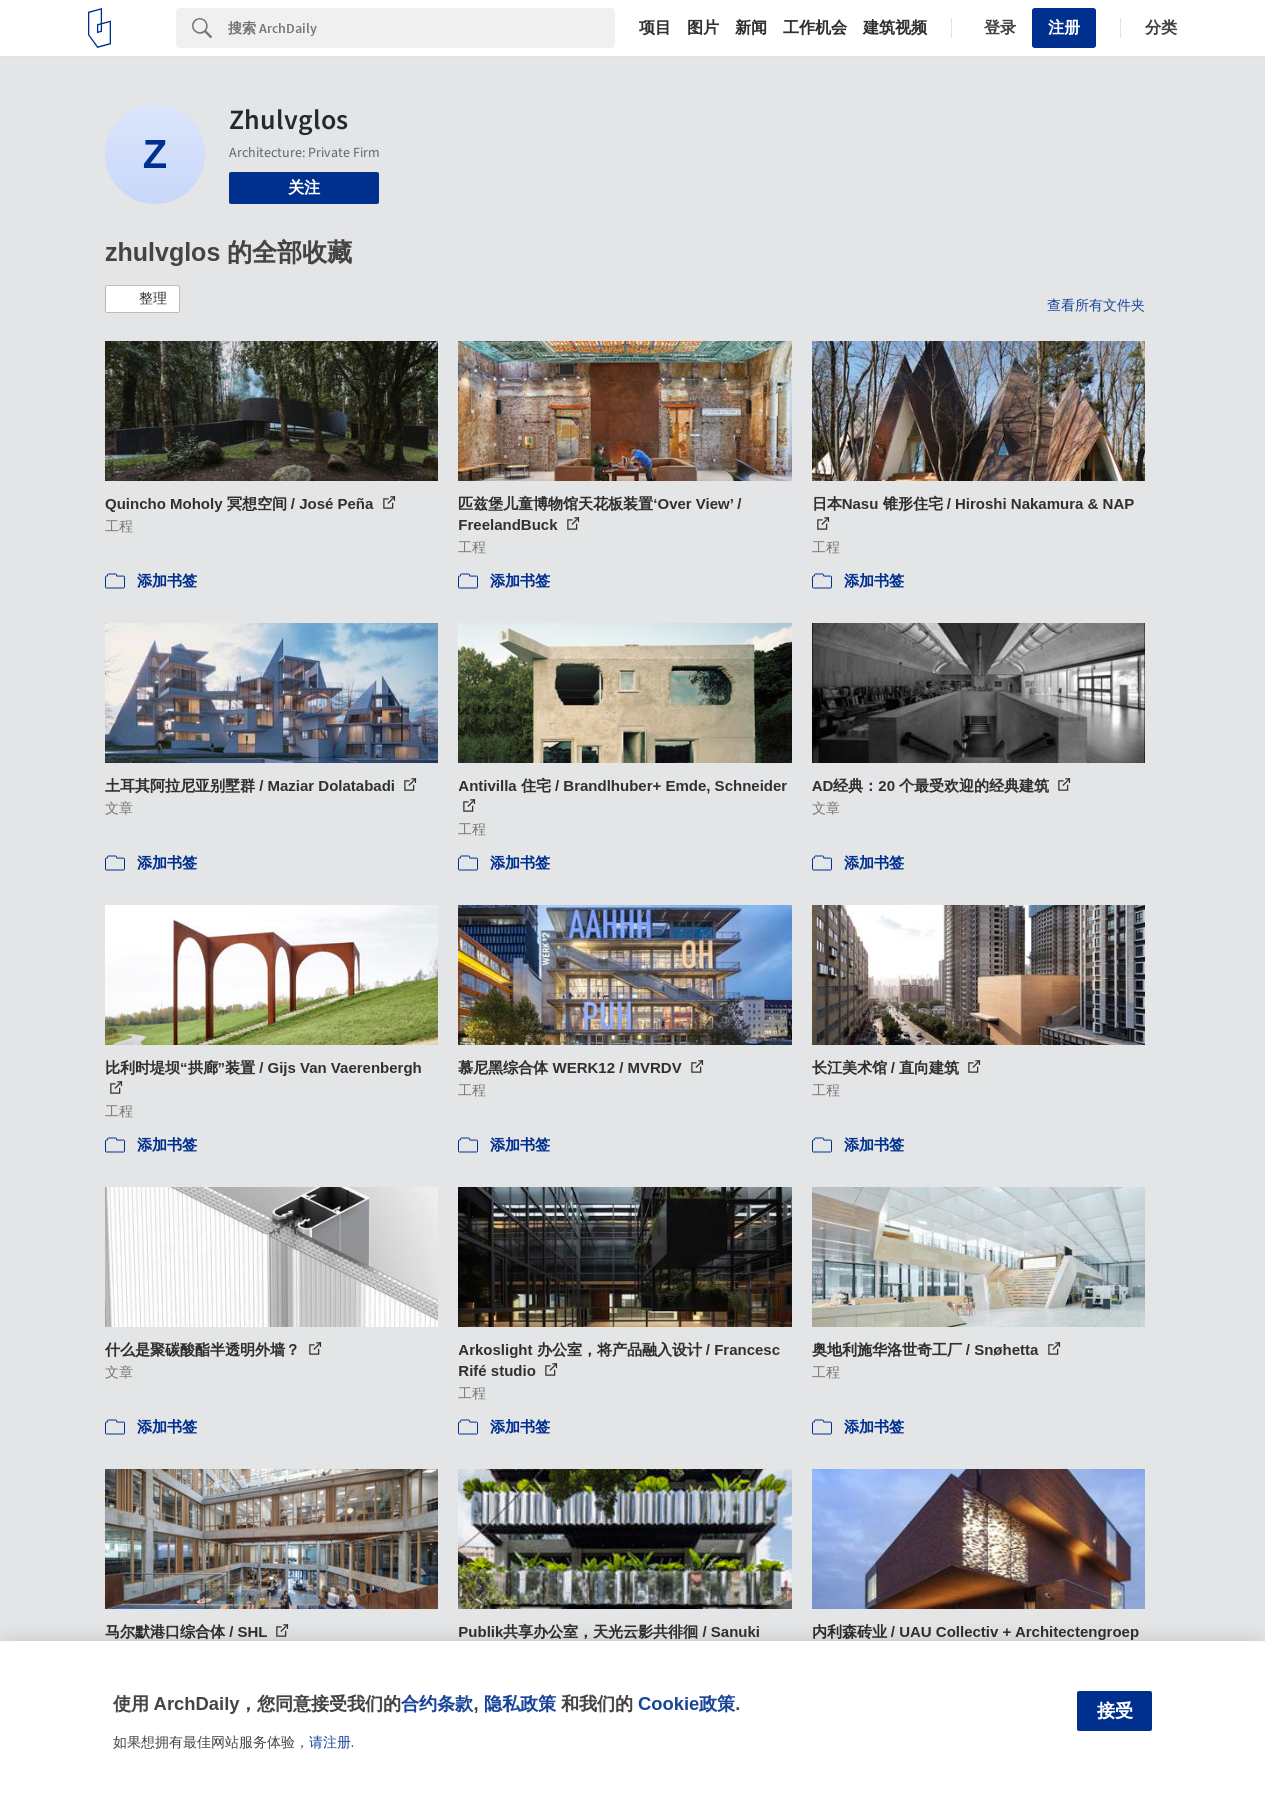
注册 (1064, 27)
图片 (703, 28)
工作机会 (815, 28)
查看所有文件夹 (1096, 305)
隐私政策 (520, 1703)
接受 (1115, 1711)
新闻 (751, 28)
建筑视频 (895, 28)
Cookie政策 (686, 1703)
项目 (655, 28)
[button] (142, 299)
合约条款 (437, 1703)
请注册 (330, 1742)
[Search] (421, 28)
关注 (304, 187)
